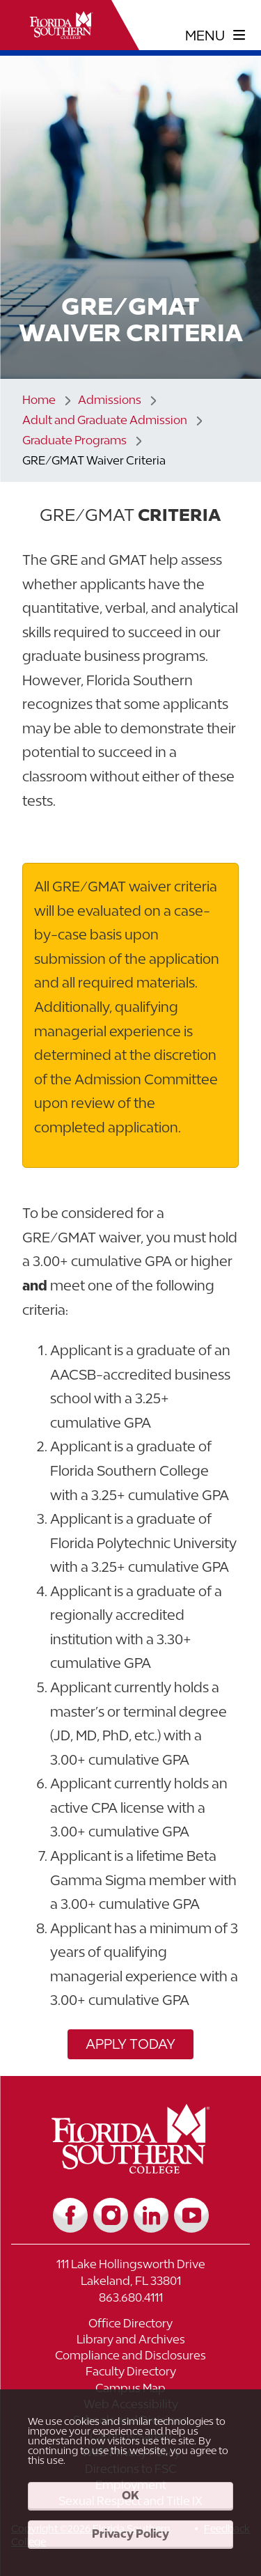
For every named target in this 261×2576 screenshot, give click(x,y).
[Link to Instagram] (110, 2215)
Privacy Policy (130, 2533)
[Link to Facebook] (70, 2215)
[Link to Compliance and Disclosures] (130, 2357)
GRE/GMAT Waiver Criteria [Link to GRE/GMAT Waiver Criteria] (94, 460)
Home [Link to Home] (39, 400)
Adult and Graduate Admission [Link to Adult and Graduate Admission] (104, 420)
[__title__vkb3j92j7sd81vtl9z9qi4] (130, 2168)
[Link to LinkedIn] (151, 2215)
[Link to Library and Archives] (130, 2341)
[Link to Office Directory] (130, 2325)
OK (130, 2495)
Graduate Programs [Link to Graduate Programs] (74, 440)
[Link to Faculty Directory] (130, 2373)
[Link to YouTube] (191, 2215)
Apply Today (130, 2044)
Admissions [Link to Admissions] (109, 400)
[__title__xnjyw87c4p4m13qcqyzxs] (61, 25)
